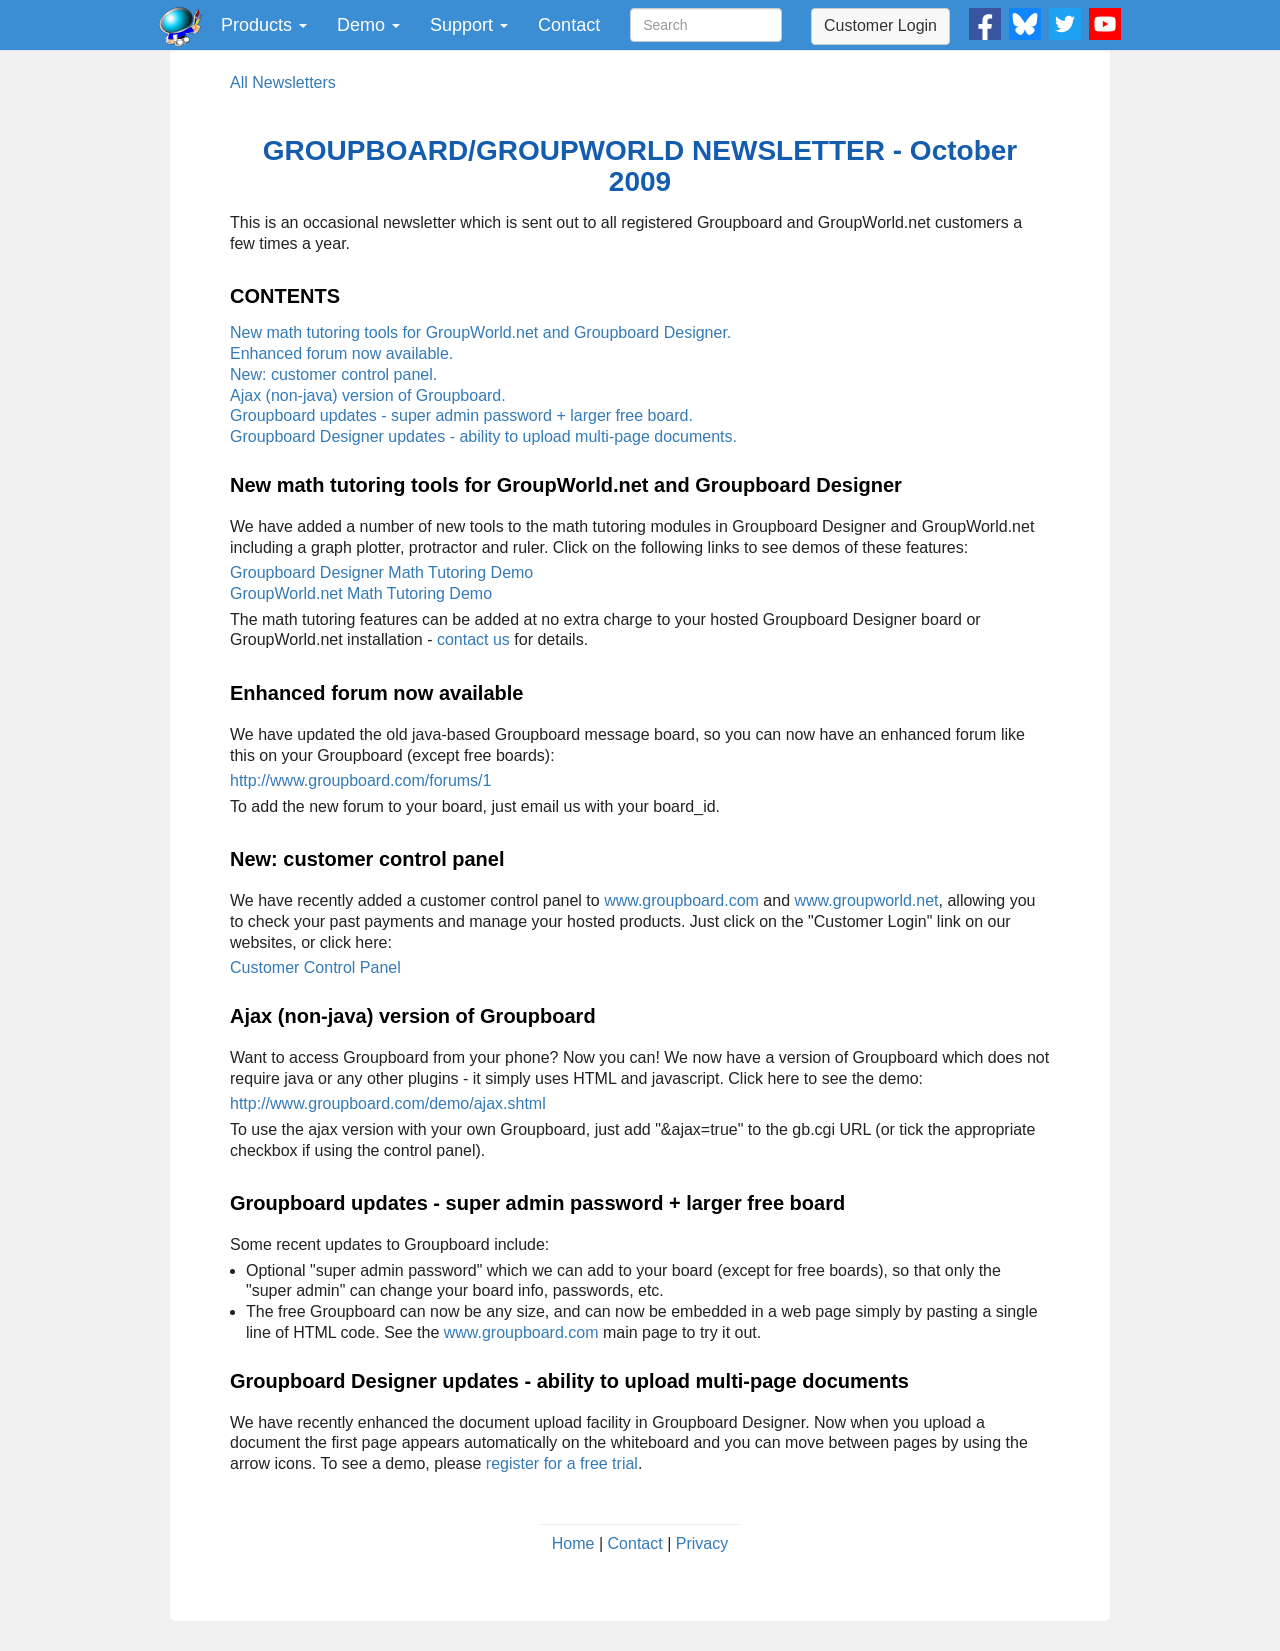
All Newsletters (283, 82)
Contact (569, 25)
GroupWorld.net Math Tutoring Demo (361, 593)
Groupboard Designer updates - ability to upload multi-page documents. (483, 436)
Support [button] (469, 25)
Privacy (702, 1543)
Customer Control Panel (315, 967)
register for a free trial (562, 1463)
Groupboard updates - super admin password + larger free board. (461, 415)
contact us (473, 639)
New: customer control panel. (333, 374)
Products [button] (264, 25)
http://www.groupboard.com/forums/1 (360, 780)
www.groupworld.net (866, 900)
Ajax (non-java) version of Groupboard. (368, 395)
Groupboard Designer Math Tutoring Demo (381, 572)
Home (573, 1543)
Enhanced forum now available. (341, 353)
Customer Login (880, 25)
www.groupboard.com (681, 900)
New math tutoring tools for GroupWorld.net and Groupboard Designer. (480, 332)
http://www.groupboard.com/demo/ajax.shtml (388, 1103)
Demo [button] (368, 25)
